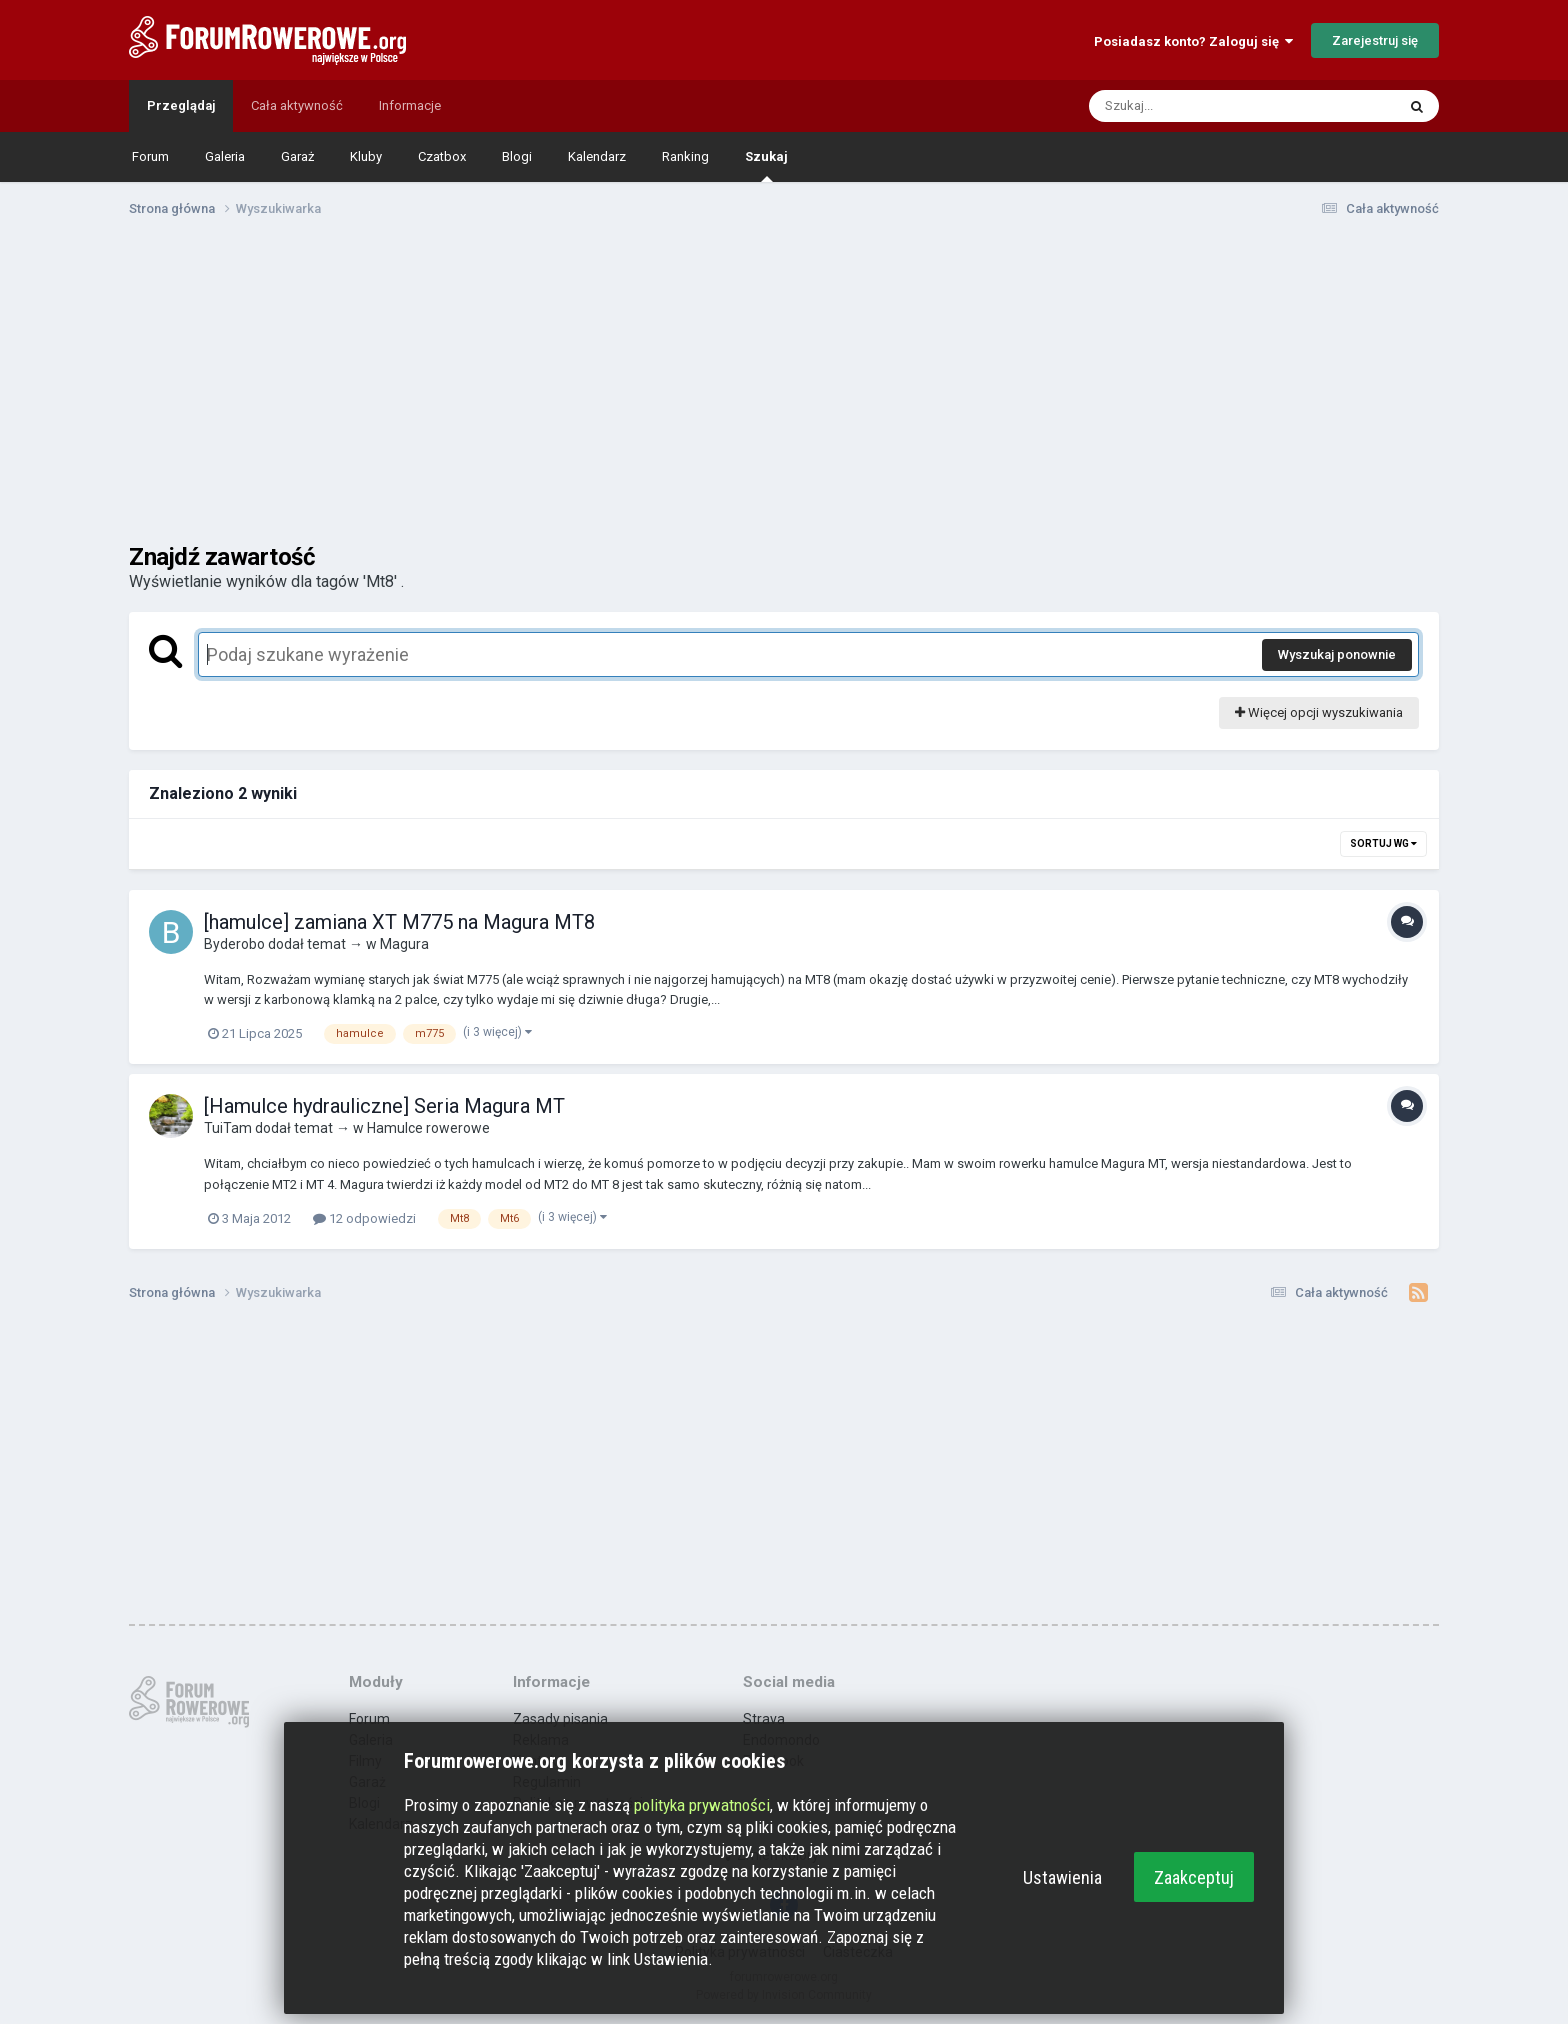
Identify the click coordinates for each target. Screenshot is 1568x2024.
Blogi (517, 156)
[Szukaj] (1195, 106)
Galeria (225, 156)
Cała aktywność (297, 105)
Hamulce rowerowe (428, 1128)
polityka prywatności (702, 1805)
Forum (150, 156)
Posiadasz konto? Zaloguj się (1193, 41)
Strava (764, 1719)
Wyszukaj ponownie (1337, 654)
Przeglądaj (181, 105)
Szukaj (766, 165)
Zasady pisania (560, 1719)
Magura (404, 944)
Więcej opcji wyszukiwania (1319, 712)
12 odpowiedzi (364, 1218)
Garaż (297, 156)
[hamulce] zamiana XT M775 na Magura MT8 (399, 922)
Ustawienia (1062, 1877)
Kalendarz (597, 156)
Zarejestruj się (1375, 40)
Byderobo (234, 944)
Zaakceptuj (1194, 1877)
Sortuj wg (1383, 843)
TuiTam (228, 1128)
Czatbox (442, 156)
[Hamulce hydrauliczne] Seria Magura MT (384, 1106)
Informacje (410, 105)
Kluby (366, 156)
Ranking (685, 156)
